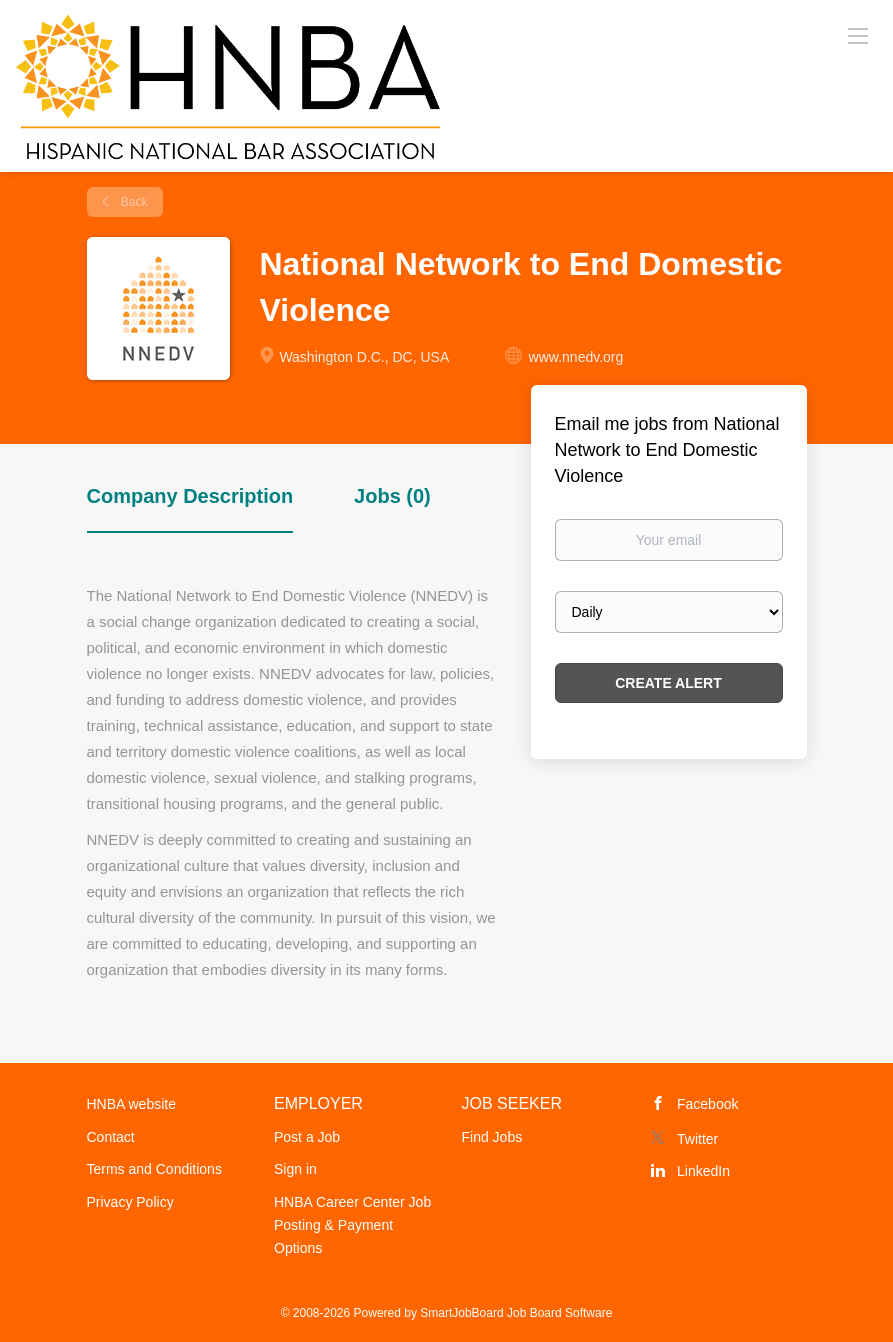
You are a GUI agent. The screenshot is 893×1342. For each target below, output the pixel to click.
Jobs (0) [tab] (392, 496)
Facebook (707, 1104)
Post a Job (307, 1137)
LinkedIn (703, 1171)
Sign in (295, 1169)
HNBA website (131, 1104)
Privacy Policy (130, 1202)
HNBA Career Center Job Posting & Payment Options (352, 1225)
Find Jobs (492, 1137)
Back (133, 202)
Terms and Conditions (154, 1169)
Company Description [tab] (190, 496)
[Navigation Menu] (858, 35)
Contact (111, 1137)
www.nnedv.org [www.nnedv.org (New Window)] (576, 357)
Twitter (697, 1139)
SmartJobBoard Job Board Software (516, 1313)
